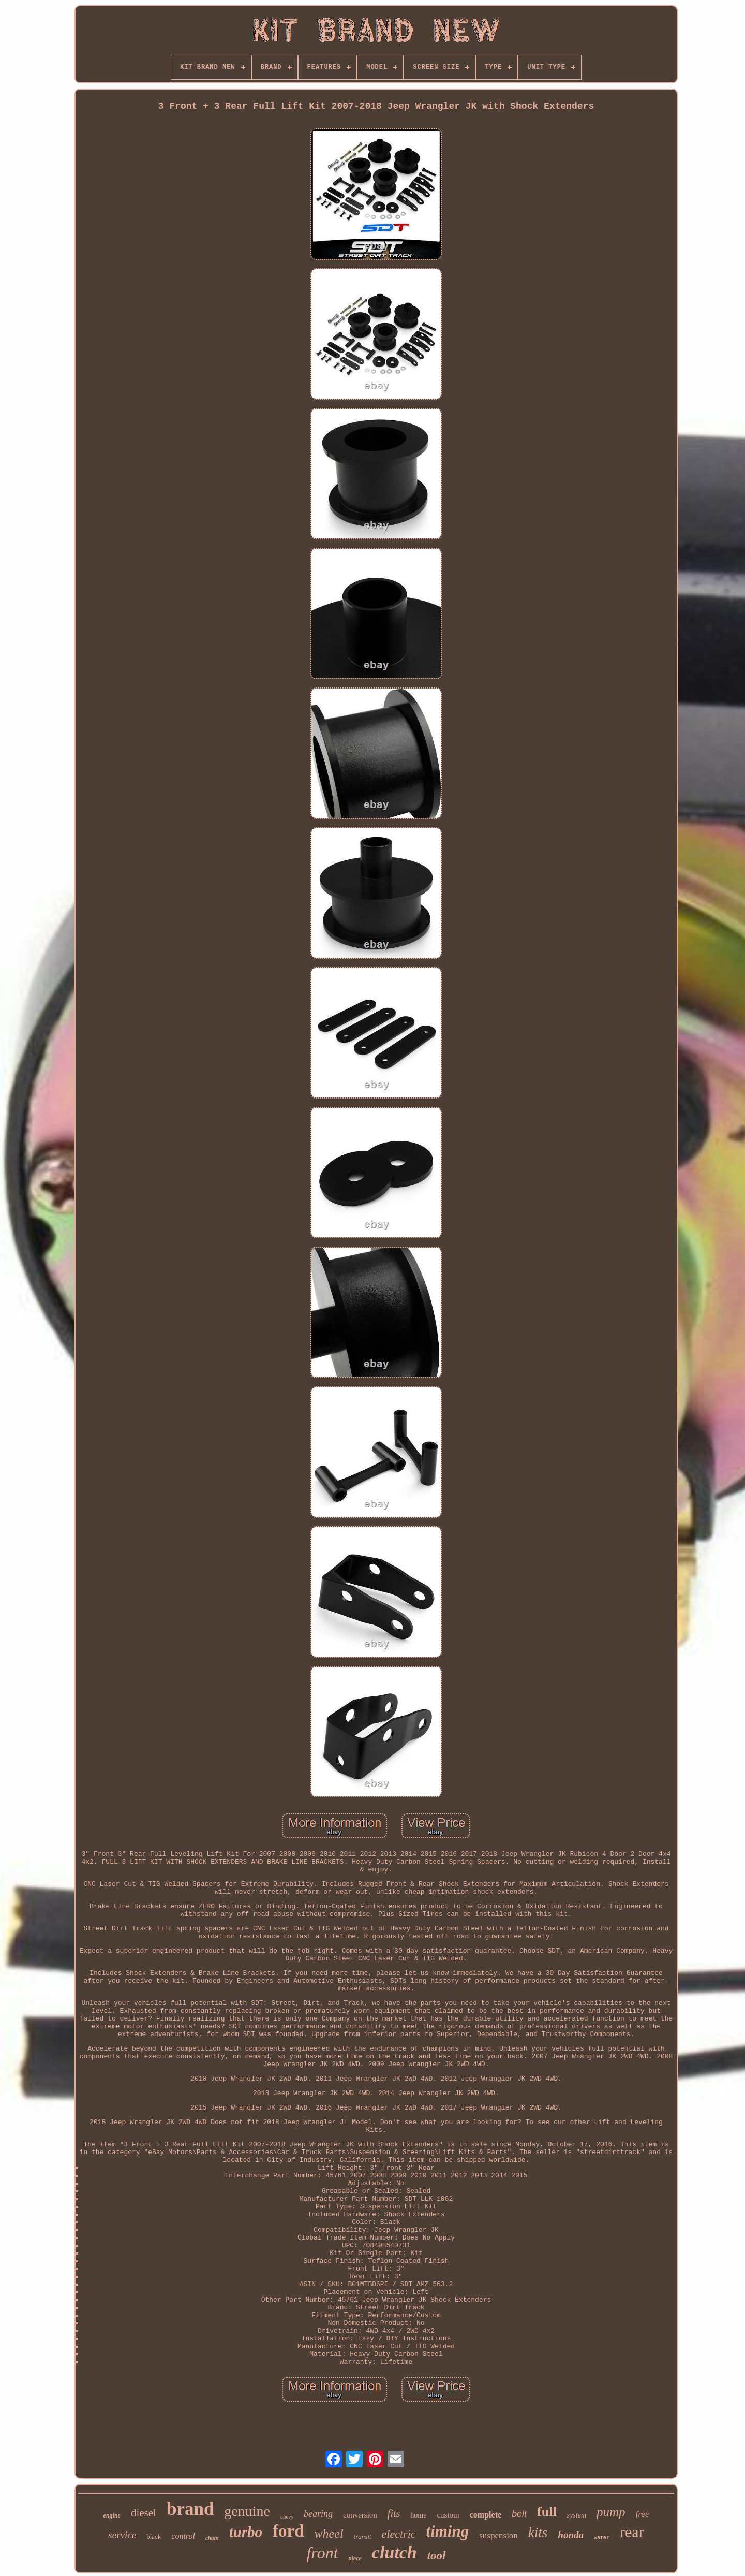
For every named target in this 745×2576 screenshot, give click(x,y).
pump (611, 2512)
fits (394, 2513)
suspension (498, 2535)
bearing (318, 2514)
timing (447, 2531)
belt (519, 2514)
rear (632, 2531)
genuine (247, 2511)
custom (448, 2515)
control (183, 2535)
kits (538, 2532)
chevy (286, 2516)
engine (112, 2515)
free (642, 2514)
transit (362, 2536)
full (547, 2511)
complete (485, 2514)
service (122, 2534)
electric (399, 2533)
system (576, 2515)
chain (212, 2538)
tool (436, 2555)
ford (288, 2531)
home (418, 2515)
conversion (360, 2515)
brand (190, 2509)
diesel (143, 2513)
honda (571, 2534)
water (601, 2538)
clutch (394, 2552)
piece (355, 2558)
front (322, 2552)
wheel (329, 2533)
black (153, 2536)
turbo (245, 2532)
